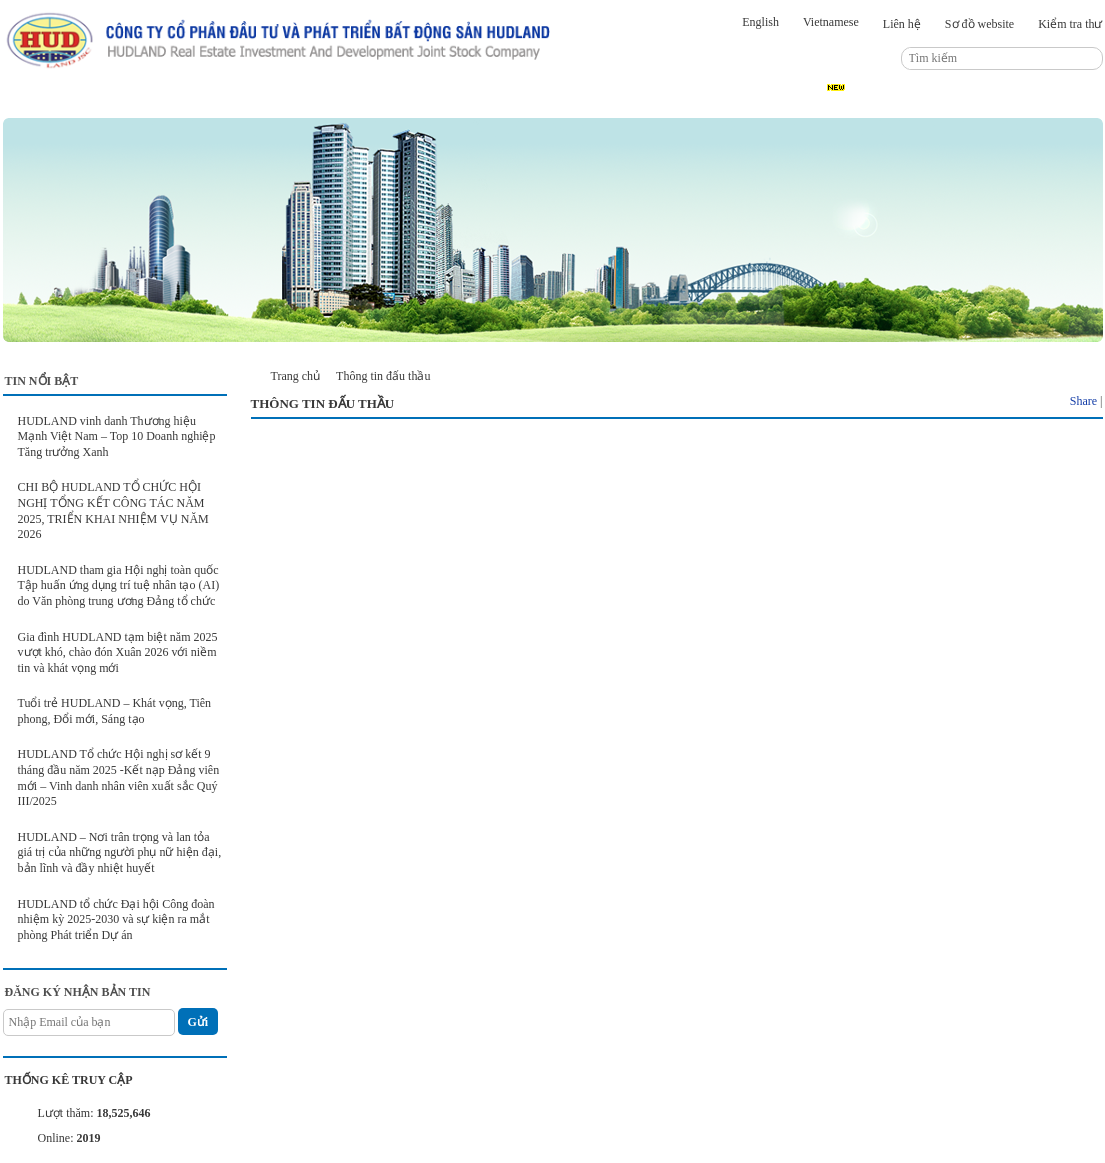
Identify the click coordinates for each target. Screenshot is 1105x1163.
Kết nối (637, 101)
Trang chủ (54, 101)
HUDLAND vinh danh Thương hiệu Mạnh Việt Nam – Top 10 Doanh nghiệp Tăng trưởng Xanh (117, 436)
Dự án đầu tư (395, 101)
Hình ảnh (731, 101)
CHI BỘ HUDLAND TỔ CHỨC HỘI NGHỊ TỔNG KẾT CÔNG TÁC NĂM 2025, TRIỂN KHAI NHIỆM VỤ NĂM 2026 (113, 510)
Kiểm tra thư (1070, 24)
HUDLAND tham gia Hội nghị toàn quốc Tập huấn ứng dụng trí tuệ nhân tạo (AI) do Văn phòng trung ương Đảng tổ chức (119, 585)
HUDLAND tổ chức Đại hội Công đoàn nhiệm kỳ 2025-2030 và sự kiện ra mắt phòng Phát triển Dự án (116, 919)
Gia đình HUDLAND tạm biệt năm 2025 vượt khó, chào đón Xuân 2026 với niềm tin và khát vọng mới (118, 652)
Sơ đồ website (979, 24)
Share (1083, 401)
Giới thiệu (155, 101)
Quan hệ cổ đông (523, 101)
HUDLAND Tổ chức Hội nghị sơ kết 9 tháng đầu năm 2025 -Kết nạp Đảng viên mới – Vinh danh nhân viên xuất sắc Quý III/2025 (119, 777)
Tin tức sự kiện (271, 101)
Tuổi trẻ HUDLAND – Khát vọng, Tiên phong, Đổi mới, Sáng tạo (115, 711)
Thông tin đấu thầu (965, 101)
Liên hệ (902, 24)
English (760, 22)
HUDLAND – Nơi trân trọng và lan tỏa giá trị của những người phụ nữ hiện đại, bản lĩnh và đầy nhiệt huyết (120, 852)
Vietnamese (831, 22)
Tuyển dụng (836, 101)
